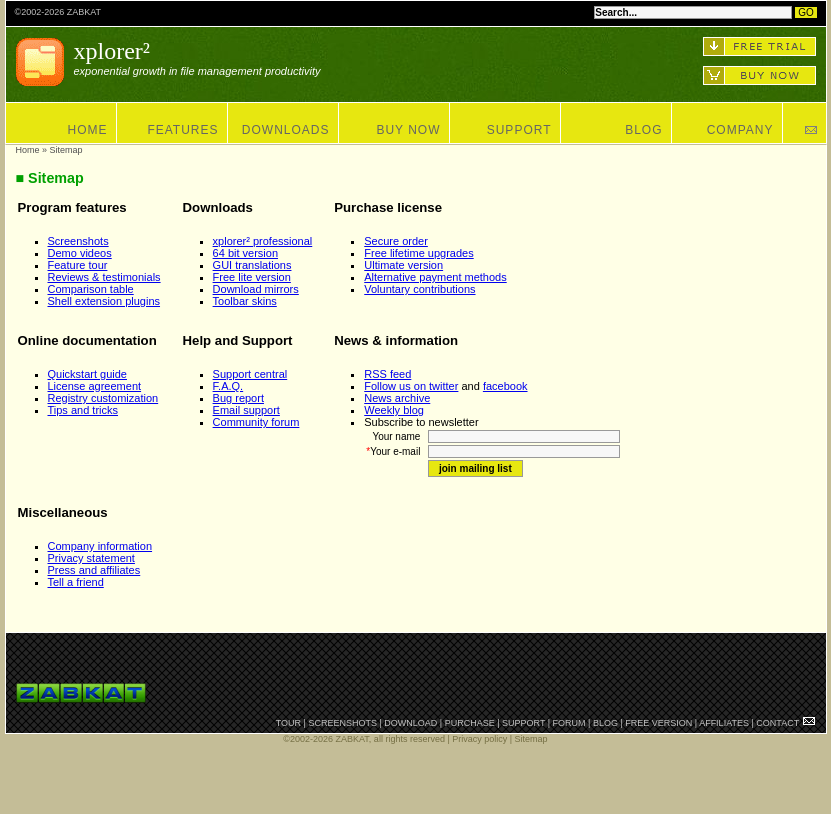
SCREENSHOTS (342, 723)
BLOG (643, 130)
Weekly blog (394, 410)
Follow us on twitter (411, 386)
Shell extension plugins (104, 301)
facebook (505, 386)
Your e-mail (396, 451)
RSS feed (387, 374)
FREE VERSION (658, 723)
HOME (88, 130)
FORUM (569, 723)
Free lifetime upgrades (418, 253)
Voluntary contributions (419, 289)
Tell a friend (76, 582)
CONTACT (777, 723)
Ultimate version (403, 265)
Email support (246, 410)
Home (28, 150)
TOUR (288, 723)
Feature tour (78, 265)
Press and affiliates (94, 570)
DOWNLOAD (410, 723)
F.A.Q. (228, 386)
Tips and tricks (83, 410)
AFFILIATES (724, 723)
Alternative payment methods (435, 277)
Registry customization (103, 398)
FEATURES (182, 130)
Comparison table (91, 289)
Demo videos (80, 253)
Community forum (256, 422)
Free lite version (252, 277)
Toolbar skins (245, 301)
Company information (100, 546)
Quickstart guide (87, 374)
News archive (397, 398)
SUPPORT (519, 130)
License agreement (95, 386)
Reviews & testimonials (104, 277)
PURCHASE (470, 723)
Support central (250, 374)
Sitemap (531, 739)
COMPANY (740, 130)
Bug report (238, 398)
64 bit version (245, 253)
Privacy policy (479, 739)
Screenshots (78, 241)
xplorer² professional (263, 241)
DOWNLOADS (286, 130)
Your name (399, 436)
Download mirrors (256, 289)
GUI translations (252, 265)
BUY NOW (408, 130)
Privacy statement (91, 558)
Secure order (396, 241)
